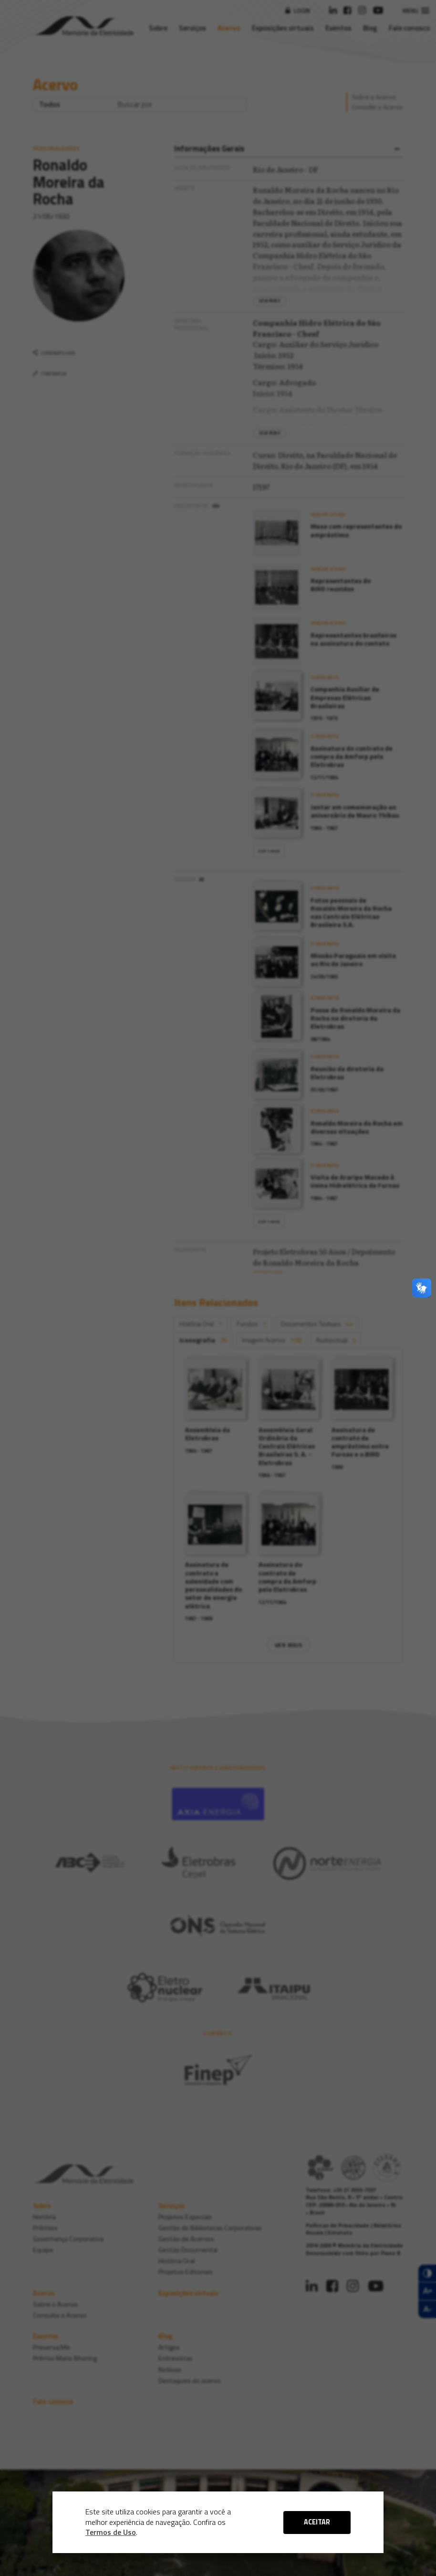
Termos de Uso (110, 2532)
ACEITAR (317, 2522)
